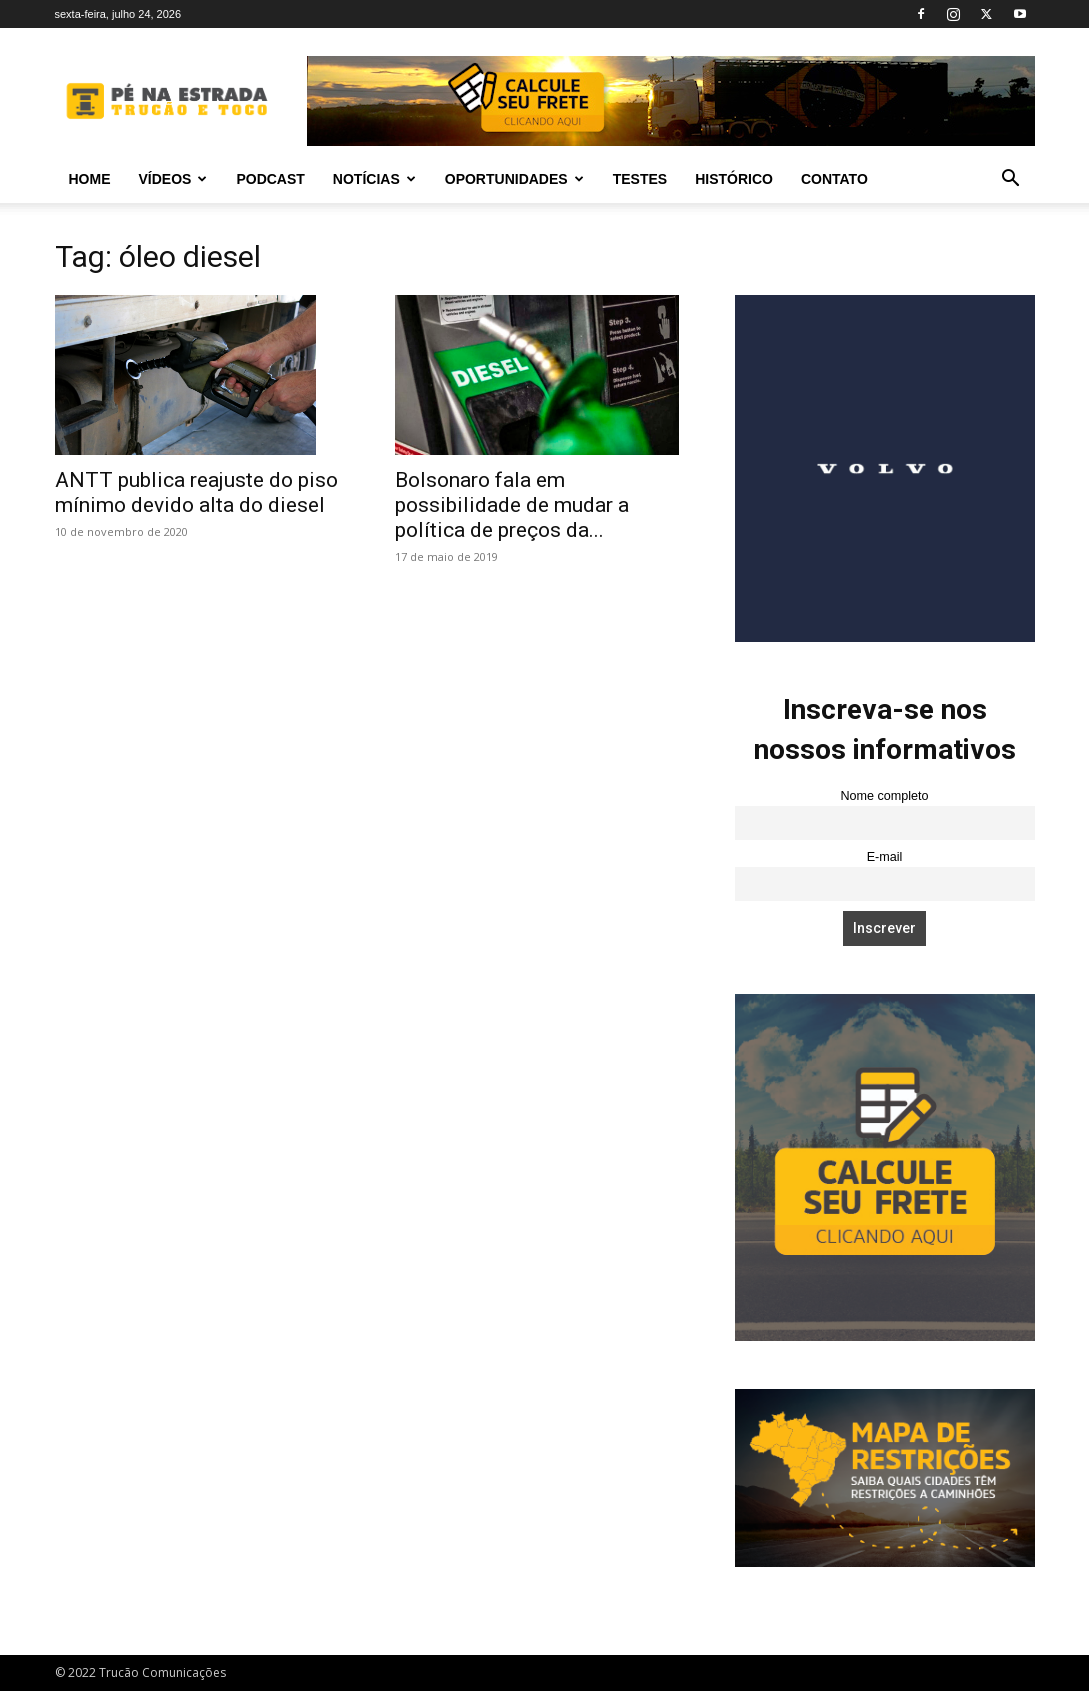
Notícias (374, 179)
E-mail (885, 857)
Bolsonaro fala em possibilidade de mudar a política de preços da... (512, 505)
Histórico (734, 179)
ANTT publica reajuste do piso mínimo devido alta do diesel (196, 492)
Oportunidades (514, 179)
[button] (1011, 180)
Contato (834, 179)
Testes (640, 179)
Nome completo (884, 796)
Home (90, 179)
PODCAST (270, 179)
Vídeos (173, 179)
